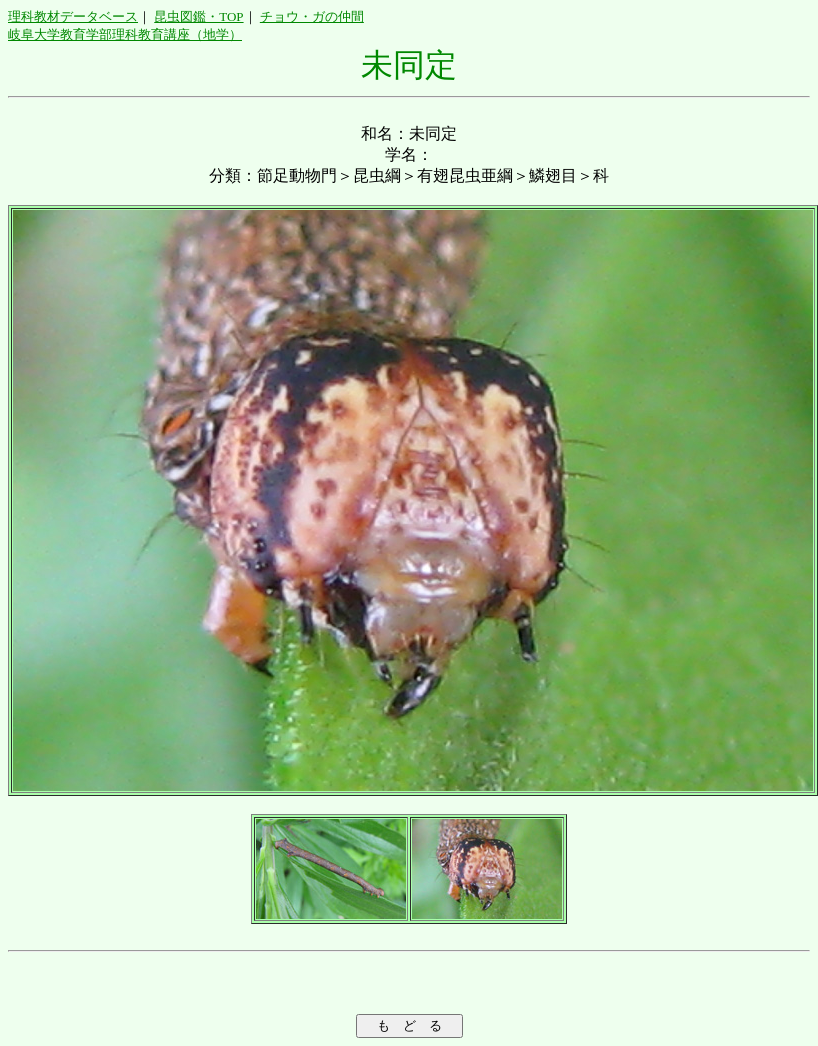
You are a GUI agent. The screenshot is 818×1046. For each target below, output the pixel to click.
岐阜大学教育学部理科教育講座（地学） (125, 34)
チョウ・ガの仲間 (312, 16)
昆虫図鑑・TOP (198, 16)
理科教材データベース (73, 16)
